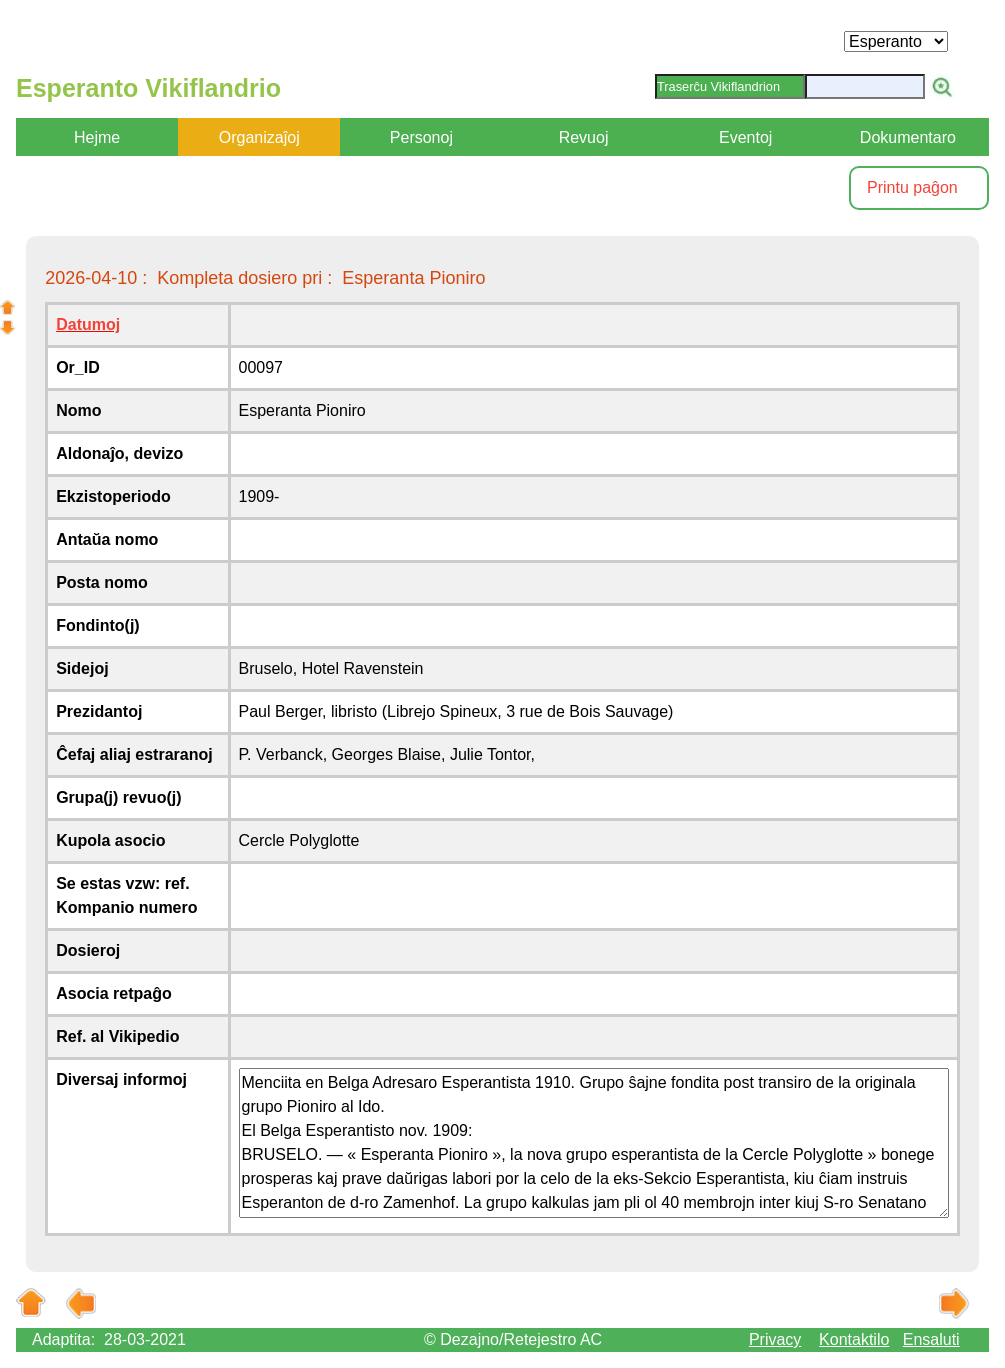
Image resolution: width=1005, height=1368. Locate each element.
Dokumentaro (908, 137)
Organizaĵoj (259, 137)
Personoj (421, 137)
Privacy (775, 1339)
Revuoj (584, 137)
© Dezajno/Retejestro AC (513, 1339)
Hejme (97, 137)
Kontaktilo (854, 1339)
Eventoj (745, 137)
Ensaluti (931, 1339)
